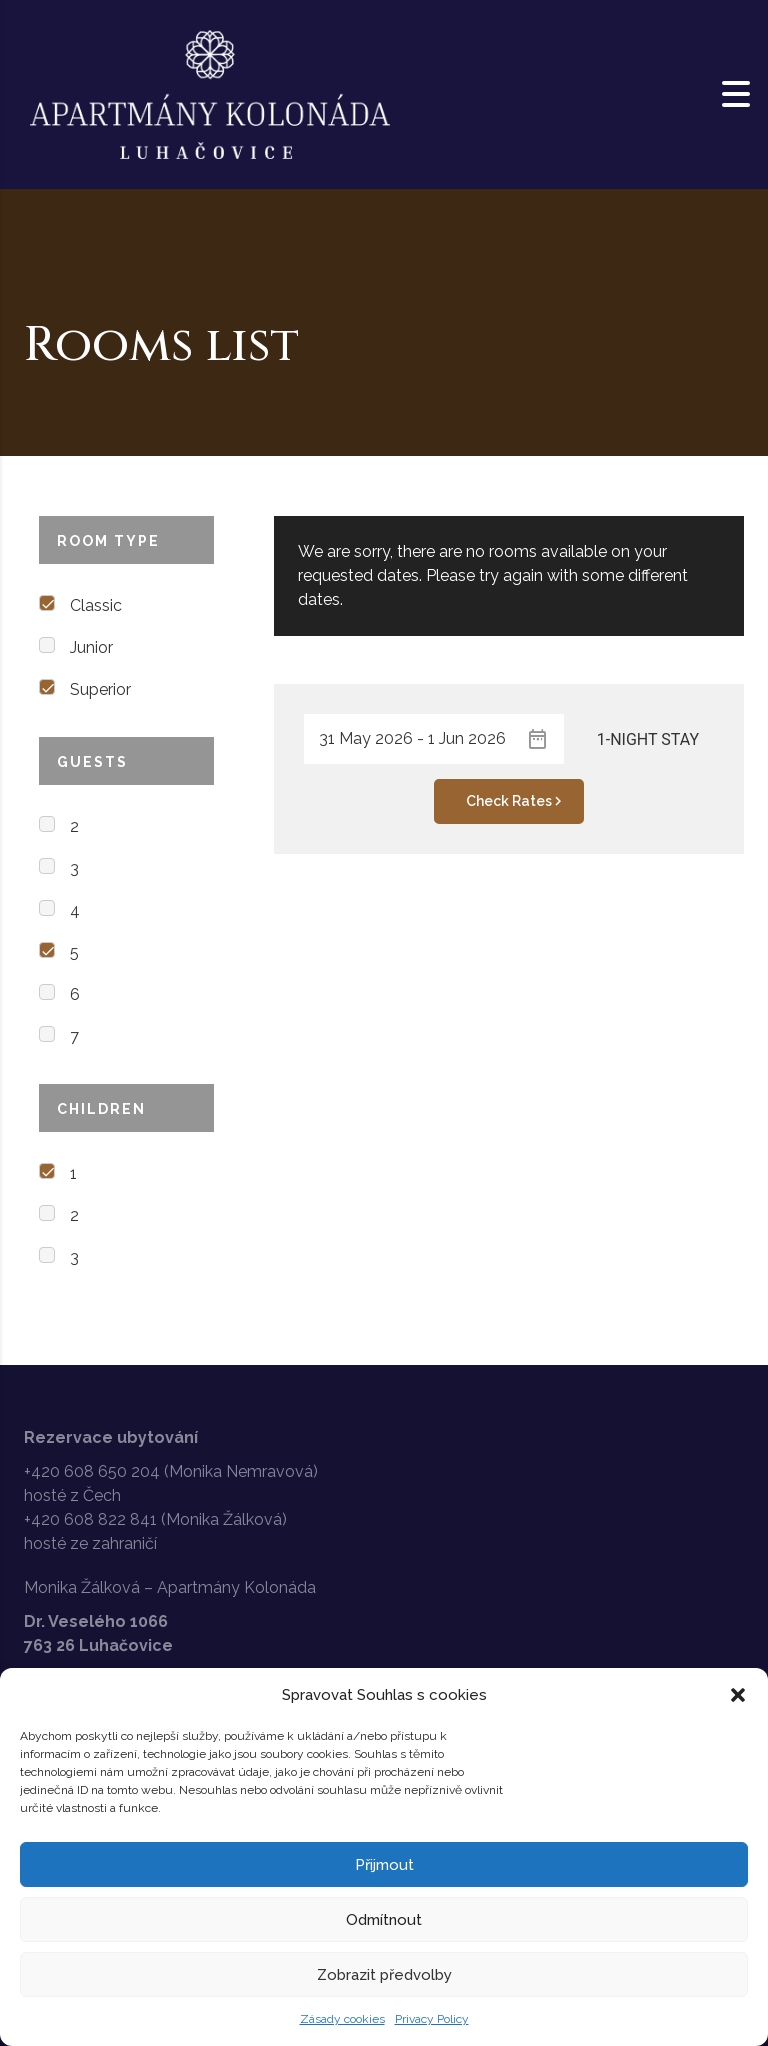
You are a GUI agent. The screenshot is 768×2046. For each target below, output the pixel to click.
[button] (738, 1695)
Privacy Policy (432, 2019)
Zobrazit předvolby (384, 1975)
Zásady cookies (342, 2019)
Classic (96, 605)
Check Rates (516, 801)
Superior (100, 689)
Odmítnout (384, 1920)
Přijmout (384, 1865)
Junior (91, 647)
